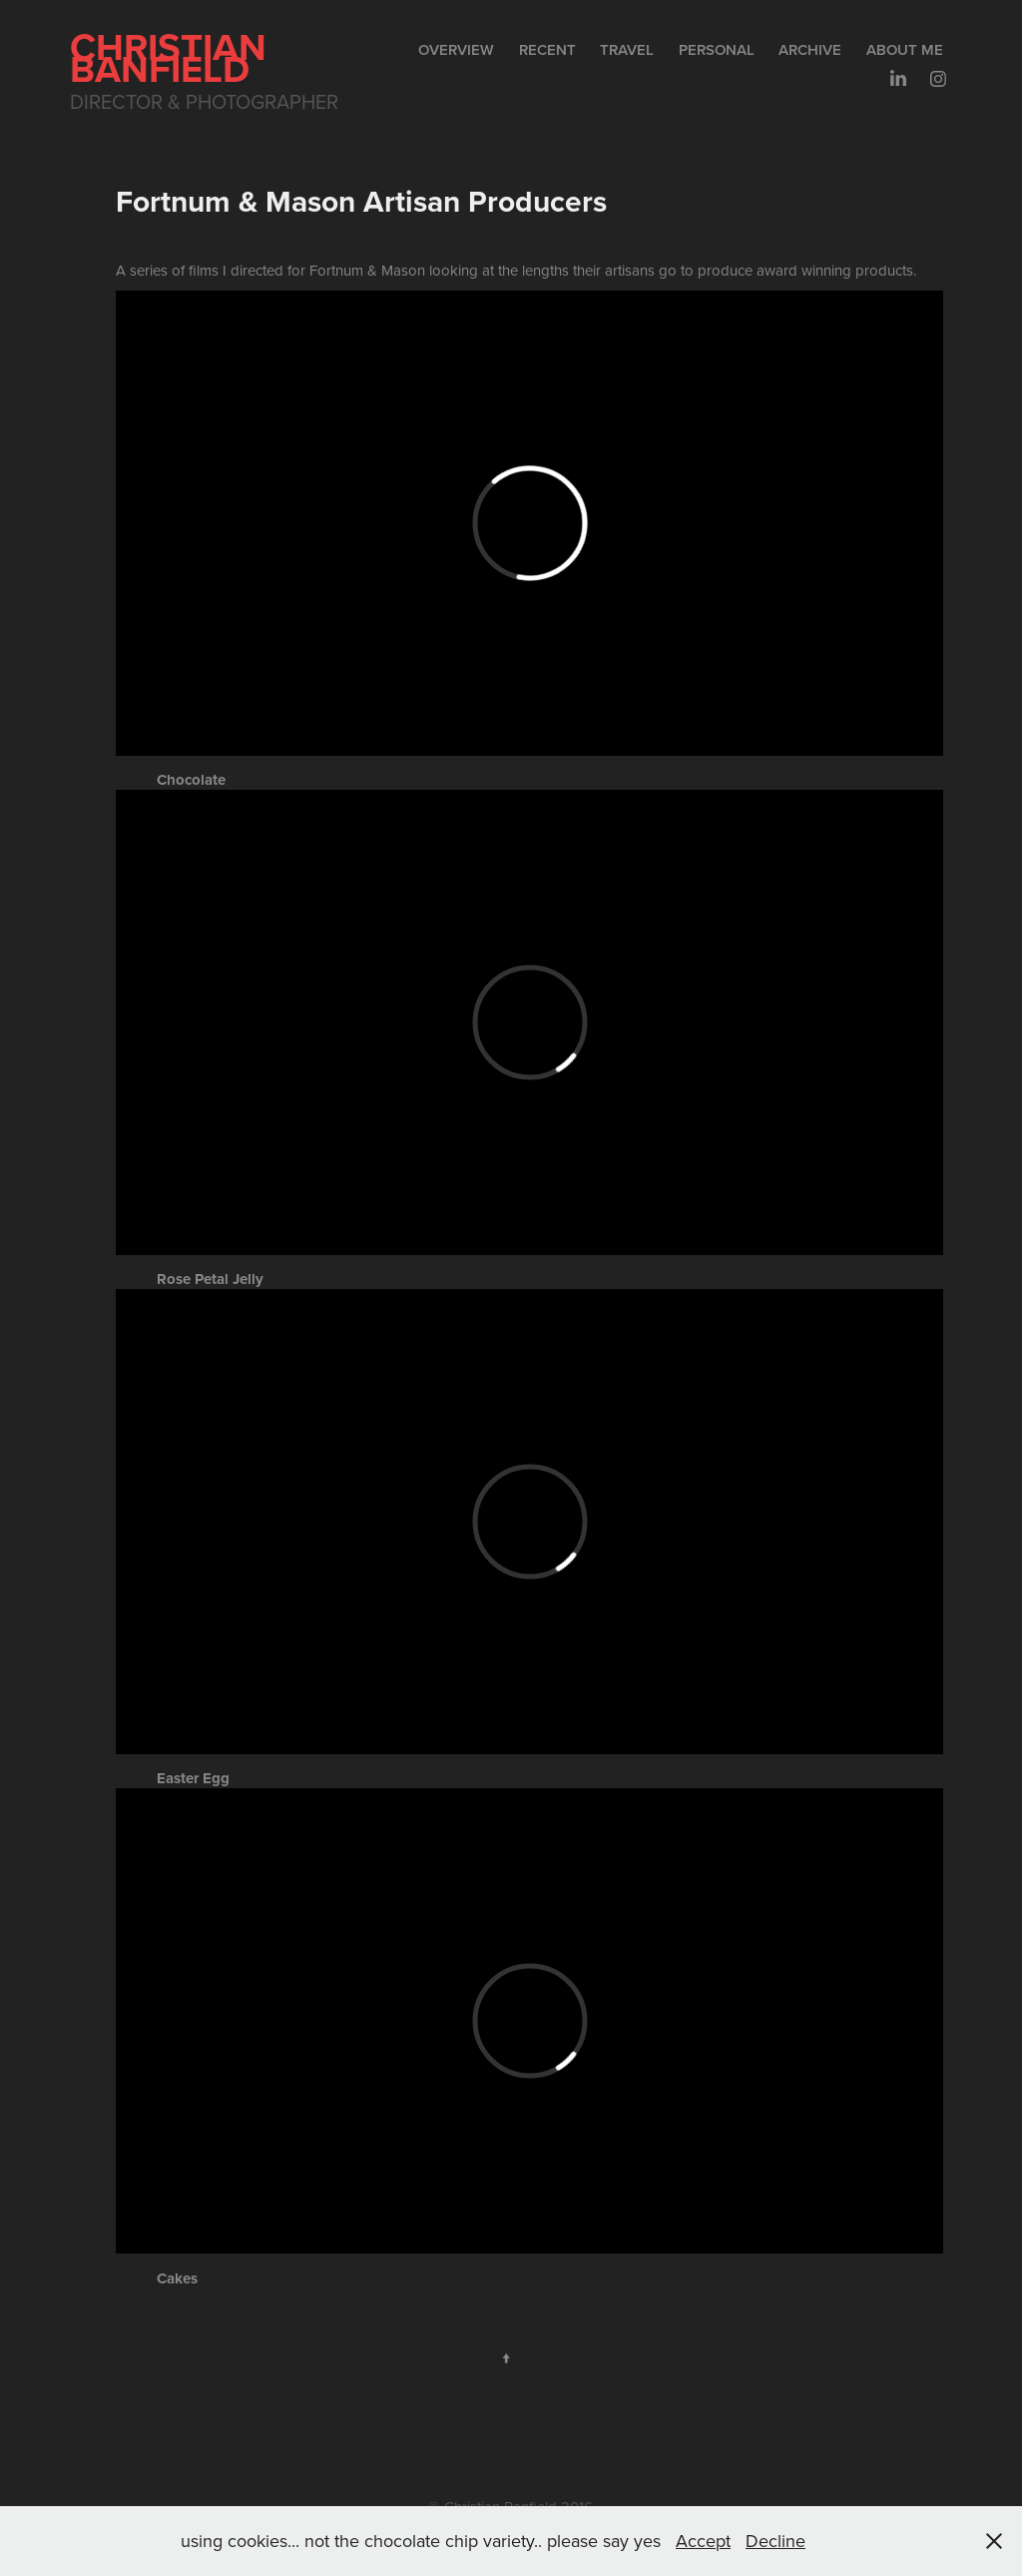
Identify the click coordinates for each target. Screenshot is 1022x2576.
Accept (703, 2540)
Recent (547, 49)
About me (904, 49)
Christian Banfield (173, 57)
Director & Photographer (204, 101)
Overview (456, 49)
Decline (775, 2540)
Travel (627, 49)
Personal (717, 49)
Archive (809, 49)
